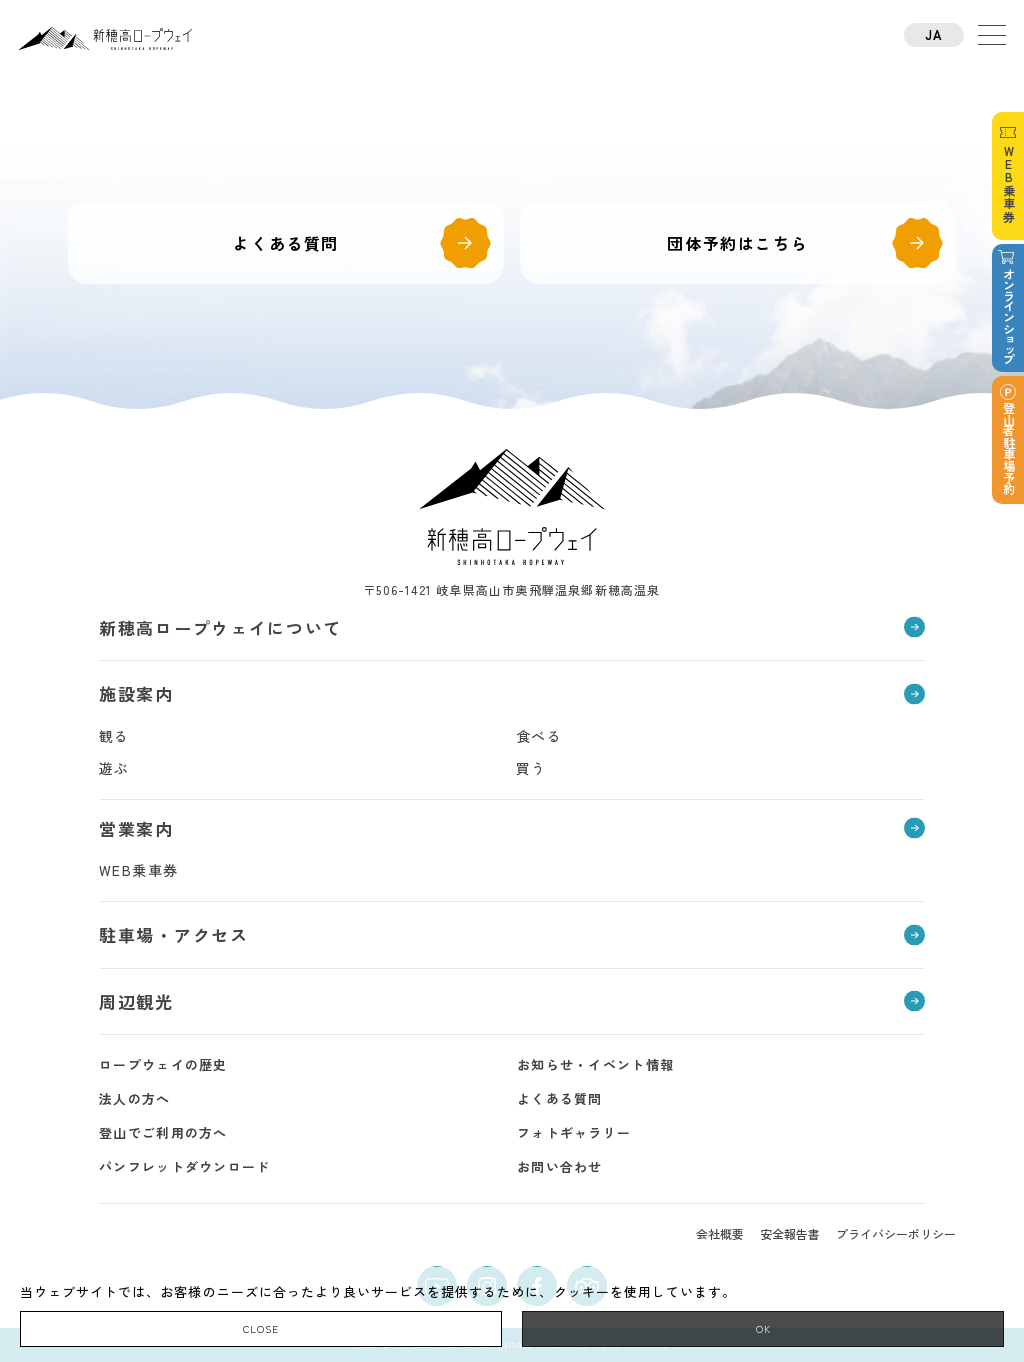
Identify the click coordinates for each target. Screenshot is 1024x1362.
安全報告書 (790, 1233)
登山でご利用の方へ (163, 1132)
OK (763, 1328)
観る (114, 736)
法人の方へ (135, 1098)
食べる (539, 736)
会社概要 (720, 1233)
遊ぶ (114, 768)
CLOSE (261, 1328)
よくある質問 (286, 243)
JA (934, 34)
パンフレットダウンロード (185, 1166)
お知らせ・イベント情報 (595, 1064)
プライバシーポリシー (896, 1233)
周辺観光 (136, 1001)
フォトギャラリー (574, 1132)
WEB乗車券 (138, 870)
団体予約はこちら (737, 243)
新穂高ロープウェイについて (220, 627)
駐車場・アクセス (174, 934)
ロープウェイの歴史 (163, 1064)
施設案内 (136, 693)
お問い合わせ (560, 1166)
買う (531, 768)
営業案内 (136, 828)
